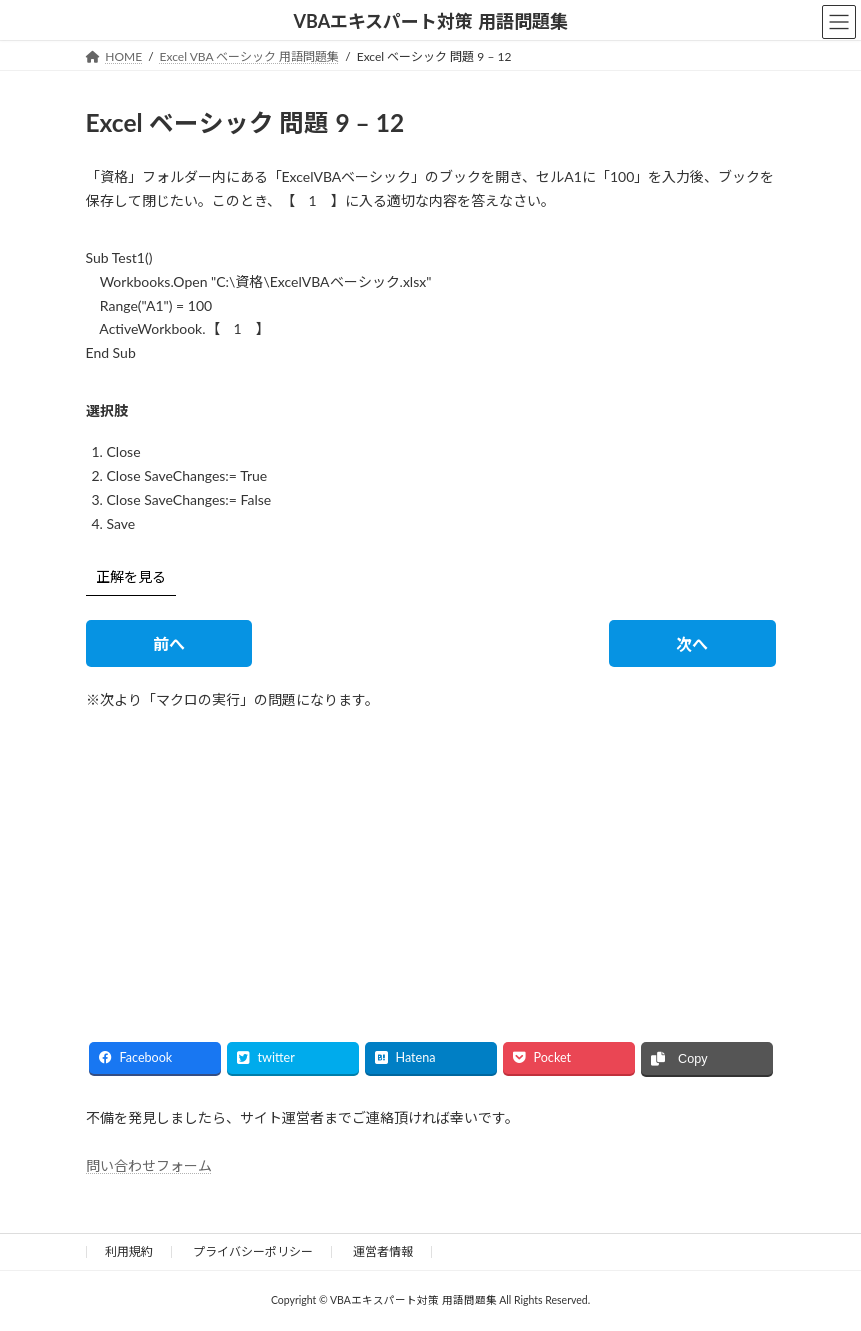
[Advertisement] (251, 858)
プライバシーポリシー (253, 1251)
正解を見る (131, 576)
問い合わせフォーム (149, 1164)
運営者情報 (383, 1251)
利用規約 (129, 1251)
